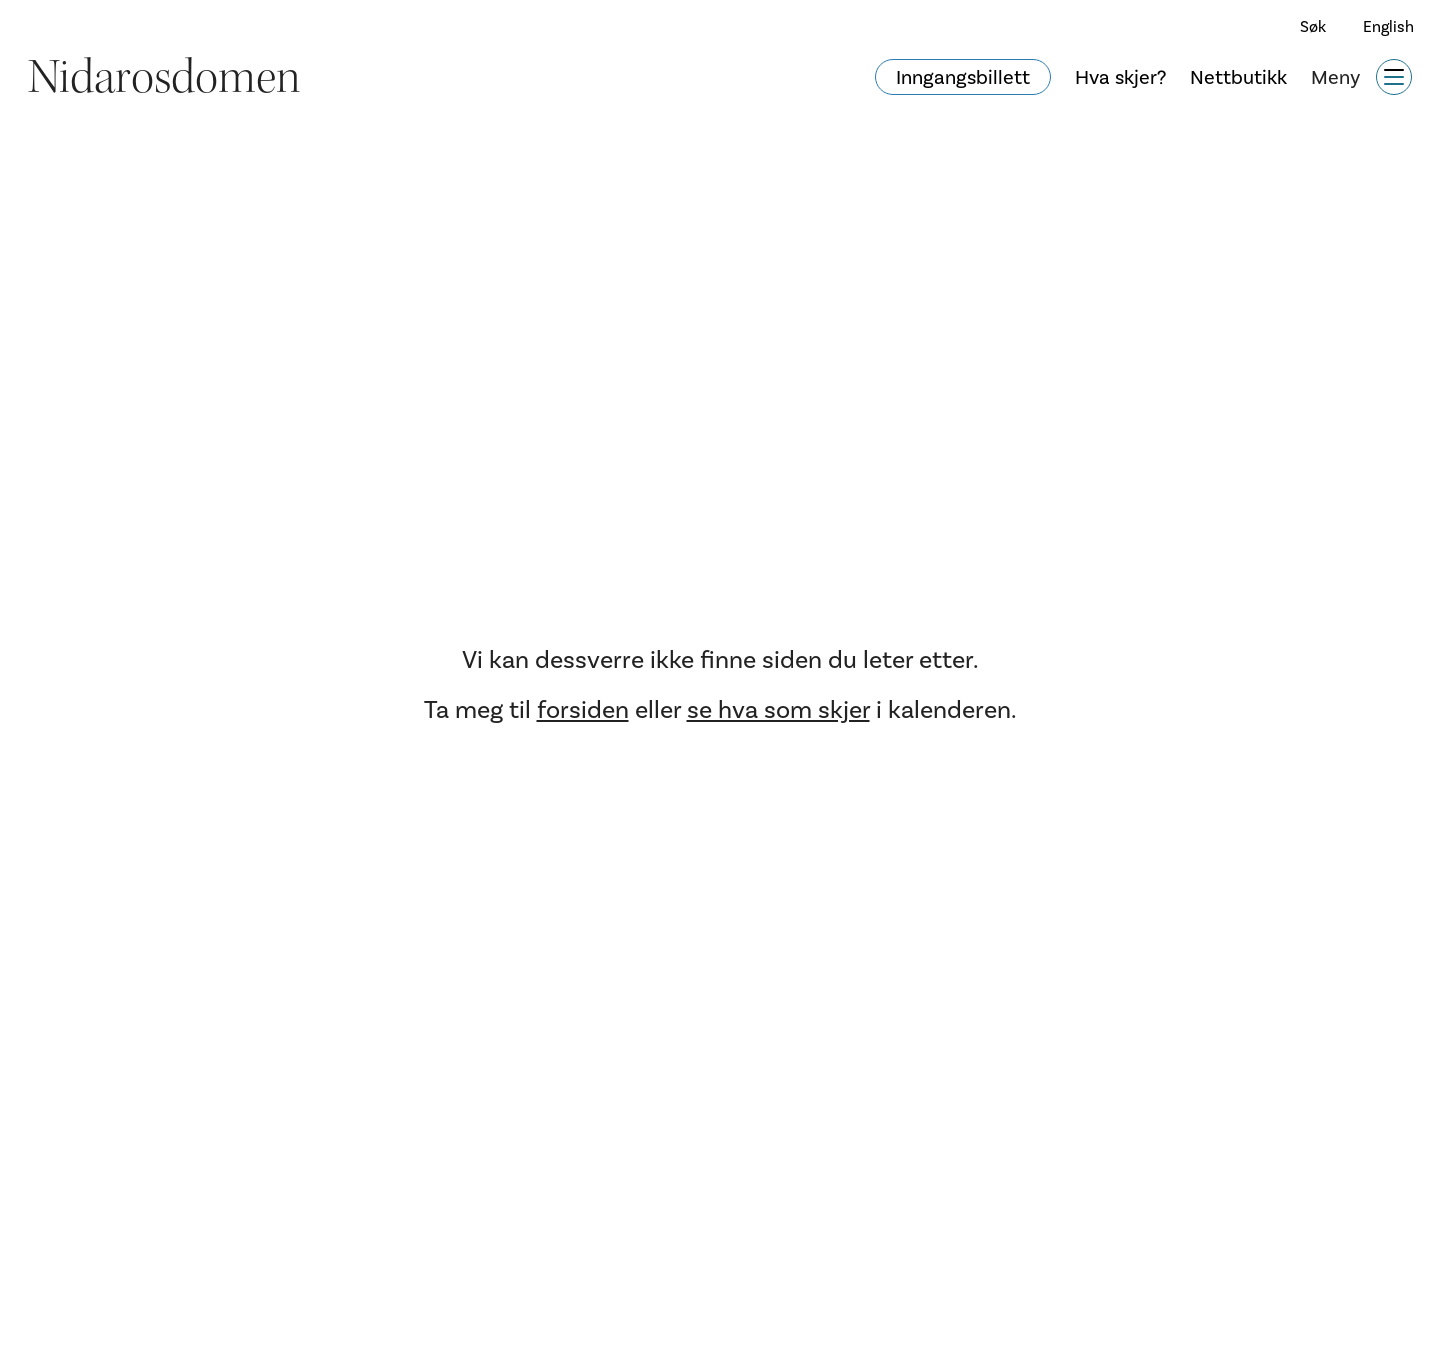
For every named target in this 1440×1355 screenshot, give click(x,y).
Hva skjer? (1120, 77)
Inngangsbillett (963, 77)
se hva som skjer (778, 709)
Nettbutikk (1238, 77)
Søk (1313, 26)
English (1388, 27)
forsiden (583, 709)
